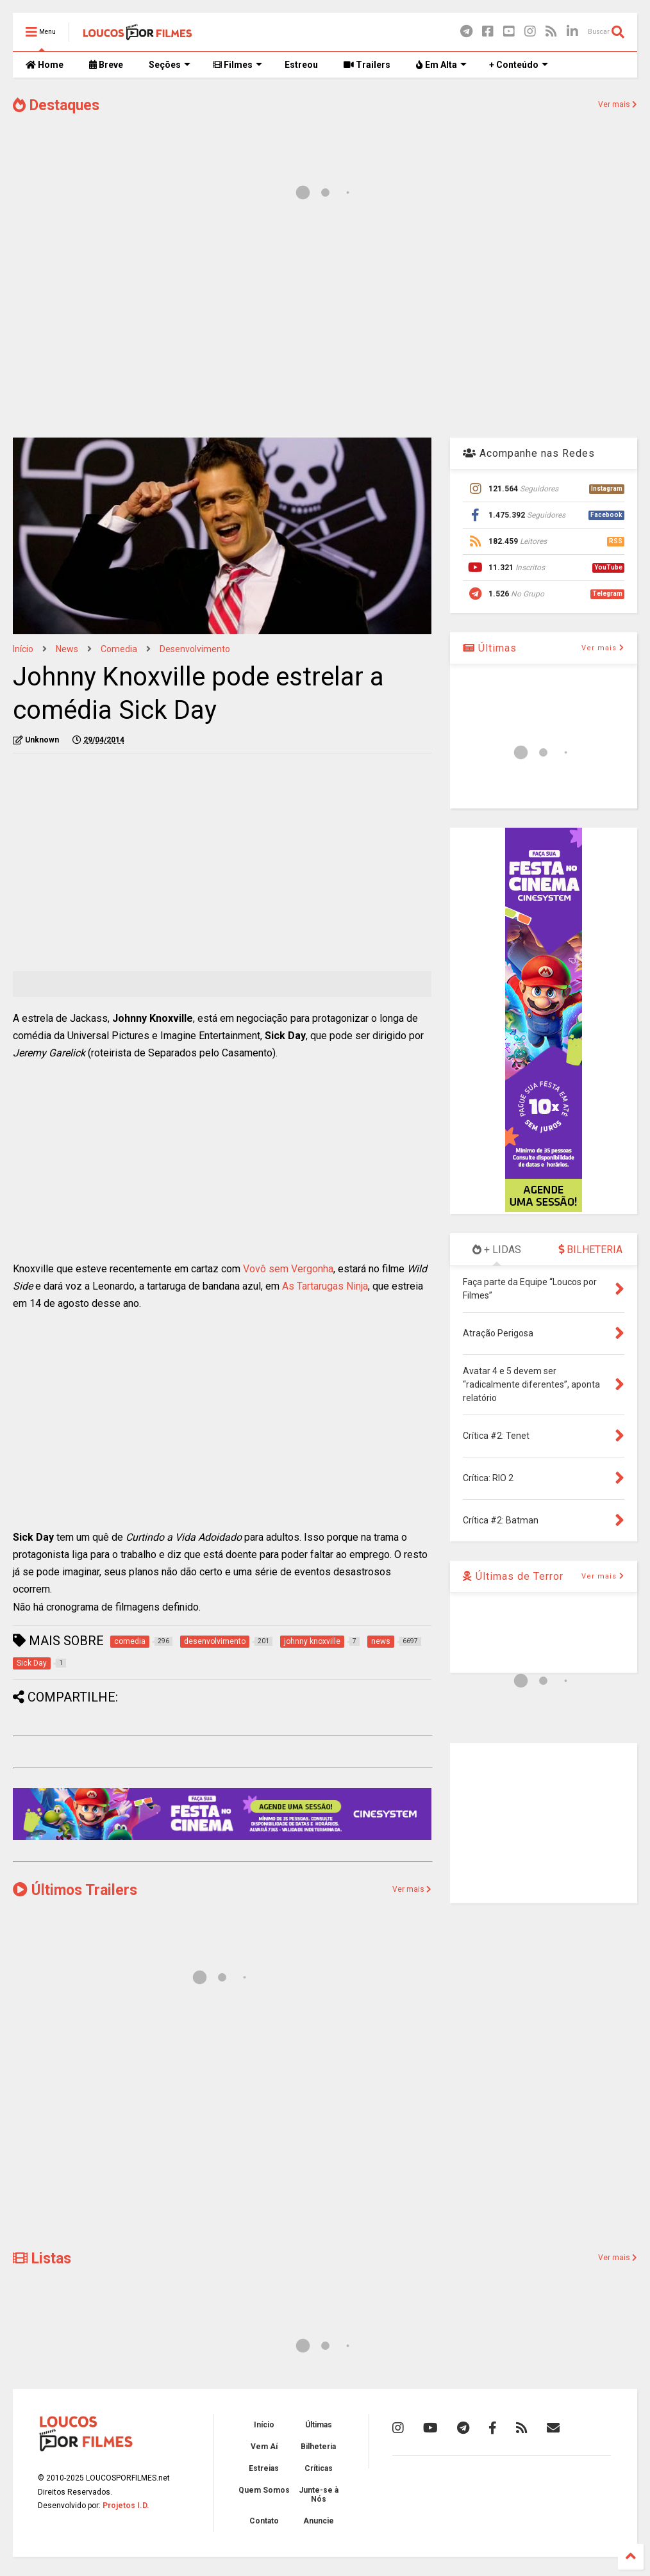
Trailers (367, 65)
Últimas (490, 648)
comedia (119, 649)
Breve (106, 65)
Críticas (318, 2468)
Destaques (56, 105)
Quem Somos (264, 2490)
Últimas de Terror (513, 1576)
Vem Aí (264, 2446)
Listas (42, 2258)
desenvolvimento (195, 649)
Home (44, 65)
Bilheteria (318, 2446)
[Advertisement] (325, 325)
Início (23, 649)
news (67, 649)
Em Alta (441, 65)
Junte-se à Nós (318, 2495)
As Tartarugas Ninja (325, 1286)
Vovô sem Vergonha (288, 1269)
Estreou (301, 65)
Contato (264, 2520)
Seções (169, 65)
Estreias (264, 2468)
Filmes (237, 65)
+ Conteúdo (518, 65)
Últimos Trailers (75, 1890)
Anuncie (318, 2520)
